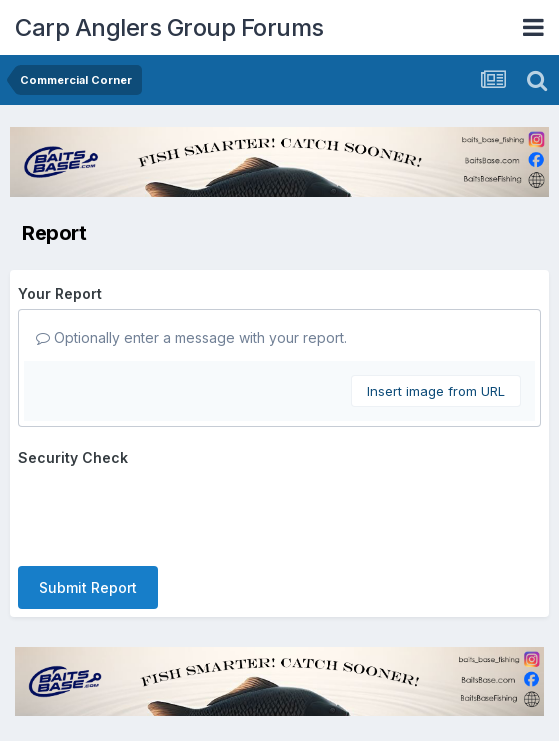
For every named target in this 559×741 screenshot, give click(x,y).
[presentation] (170, 512)
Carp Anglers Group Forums (169, 27)
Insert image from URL (436, 391)
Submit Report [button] (88, 587)
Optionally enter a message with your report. (191, 337)
